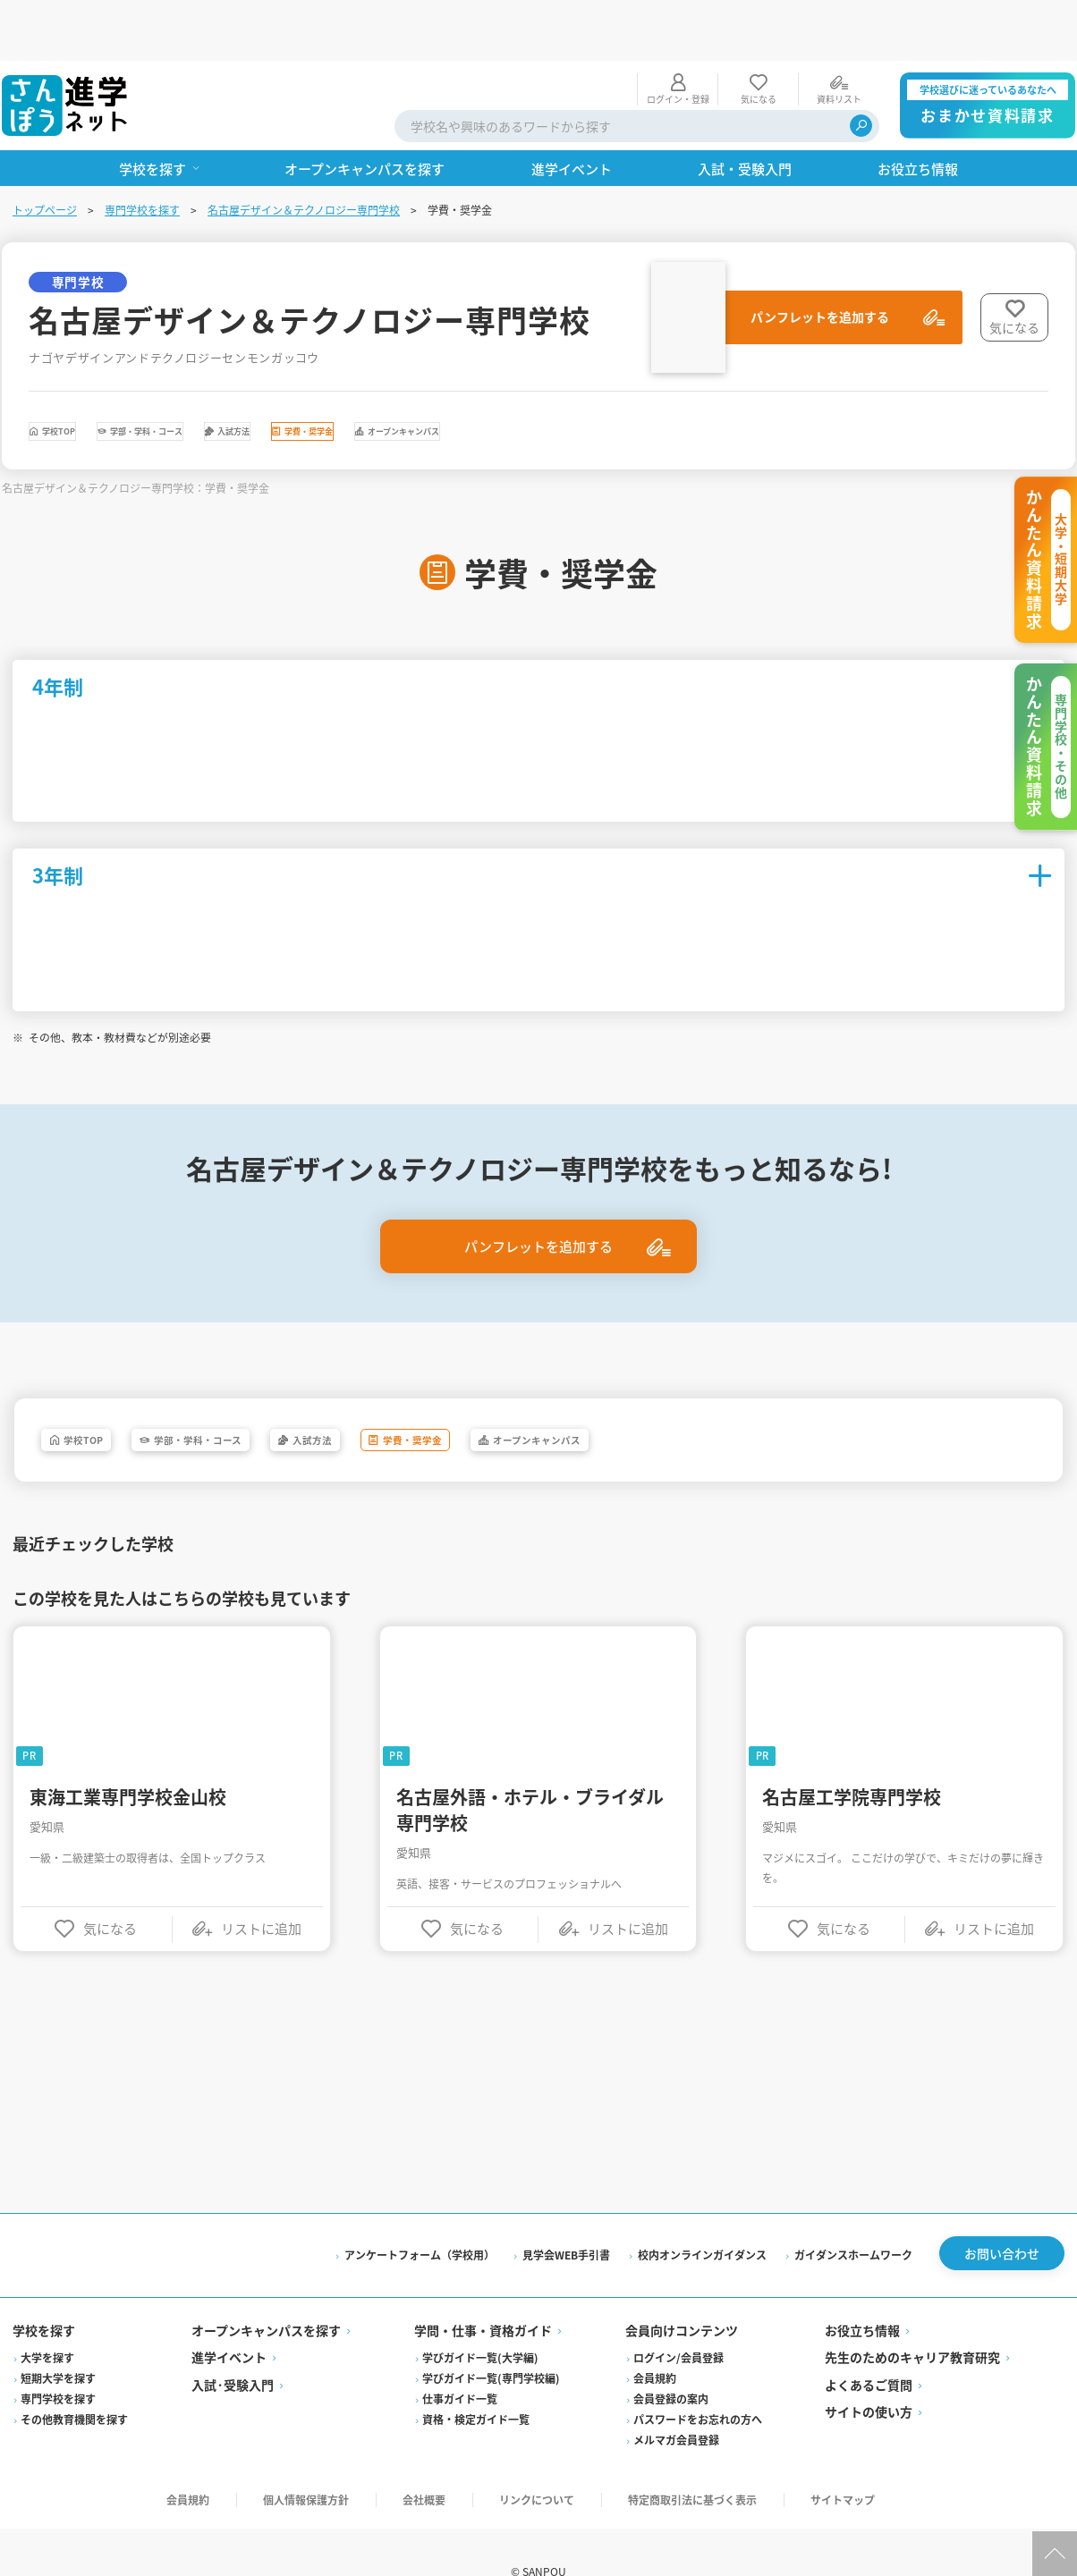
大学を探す (49, 2319)
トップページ (46, 148)
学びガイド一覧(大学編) (481, 2319)
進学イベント (230, 2318)
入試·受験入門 (234, 2346)
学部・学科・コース (246, 375)
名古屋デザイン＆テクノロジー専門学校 (305, 148)
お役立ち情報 (861, 2292)
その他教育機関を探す (76, 2380)
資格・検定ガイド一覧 (476, 2380)
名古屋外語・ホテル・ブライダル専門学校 (530, 1766)
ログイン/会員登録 (678, 2319)
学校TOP (89, 375)
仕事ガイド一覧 (460, 2360)
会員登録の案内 (670, 2360)
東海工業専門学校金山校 (129, 1753)
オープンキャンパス (711, 375)
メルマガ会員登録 (676, 2401)
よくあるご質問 (868, 2346)
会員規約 (654, 2339)
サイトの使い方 (868, 2373)
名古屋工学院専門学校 (851, 1753)
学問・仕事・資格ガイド (484, 2292)
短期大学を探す (60, 2339)
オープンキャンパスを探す (268, 2292)
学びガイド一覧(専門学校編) (492, 2339)
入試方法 (403, 375)
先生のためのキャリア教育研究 (911, 2318)
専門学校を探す (144, 148)
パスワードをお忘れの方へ (697, 2380)
